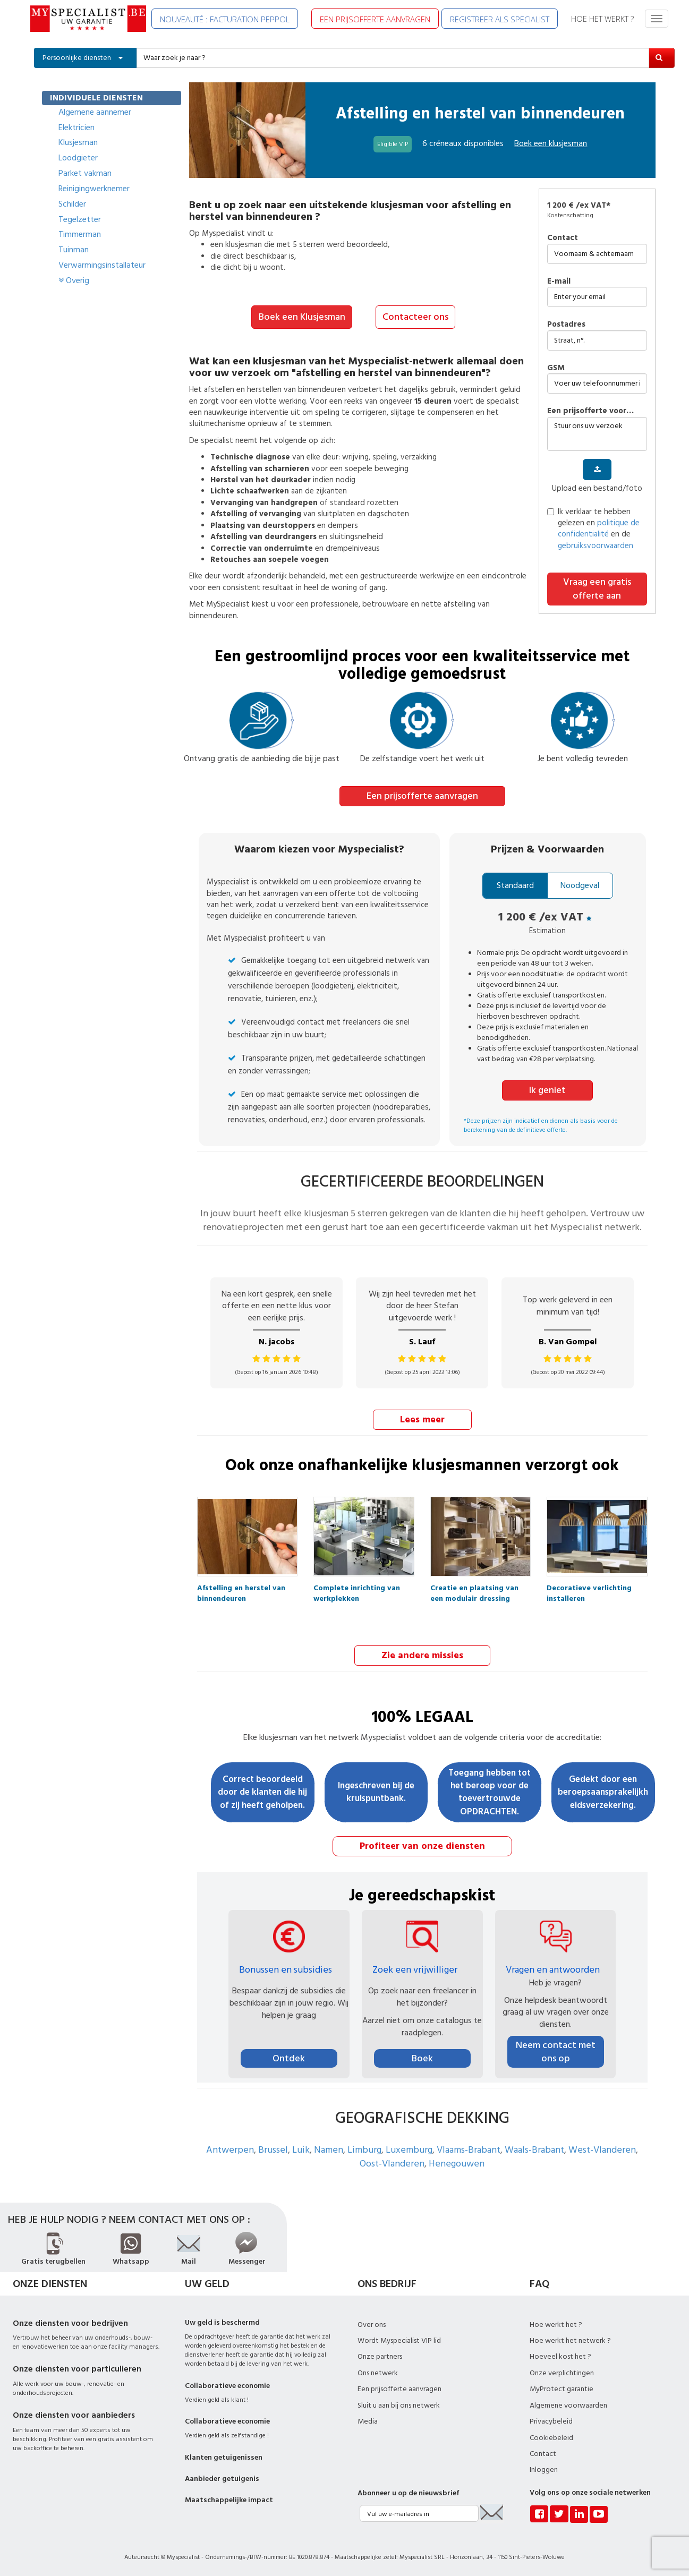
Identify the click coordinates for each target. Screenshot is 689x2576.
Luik (301, 2148)
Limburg (364, 2148)
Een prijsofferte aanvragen (422, 795)
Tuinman (73, 249)
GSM (556, 367)
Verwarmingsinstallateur (102, 265)
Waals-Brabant (534, 2148)
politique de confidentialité (599, 528)
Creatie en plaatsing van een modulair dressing (474, 1590)
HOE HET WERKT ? (602, 18)
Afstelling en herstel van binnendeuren (241, 1590)
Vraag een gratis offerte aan (597, 588)
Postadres (566, 324)
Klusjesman (78, 142)
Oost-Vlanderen (392, 2162)
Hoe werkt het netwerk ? (570, 2339)
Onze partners (380, 2355)
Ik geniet (547, 1089)
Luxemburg (409, 2148)
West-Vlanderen (602, 2148)
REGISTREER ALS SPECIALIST (499, 19)
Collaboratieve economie (227, 2383)
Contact (562, 237)
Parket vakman (85, 173)
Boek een (550, 143)
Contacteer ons (415, 316)
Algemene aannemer (94, 112)
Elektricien (76, 127)
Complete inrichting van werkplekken (356, 1590)
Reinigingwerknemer (94, 188)
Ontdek (289, 2056)
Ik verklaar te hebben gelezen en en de (593, 528)
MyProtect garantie (561, 2387)
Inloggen (544, 2468)
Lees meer (422, 1418)
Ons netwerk (378, 2371)
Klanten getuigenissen (223, 2456)
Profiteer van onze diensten (422, 1844)
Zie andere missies (422, 1654)
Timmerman (79, 234)
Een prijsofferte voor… (590, 410)
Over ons (372, 2323)
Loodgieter (78, 158)
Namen (328, 2148)
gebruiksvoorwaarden (595, 545)
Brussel (273, 2148)
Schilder (72, 204)
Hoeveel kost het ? (560, 2355)
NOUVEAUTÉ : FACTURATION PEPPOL (225, 19)
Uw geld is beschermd (222, 2321)
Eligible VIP (392, 144)
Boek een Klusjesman (302, 316)
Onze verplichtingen (562, 2371)
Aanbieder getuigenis (222, 2477)
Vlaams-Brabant (468, 2148)
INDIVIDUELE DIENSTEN (96, 98)
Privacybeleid (551, 2420)
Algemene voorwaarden (568, 2404)
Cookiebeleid (551, 2435)
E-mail (559, 281)
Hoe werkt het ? (556, 2323)
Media (368, 2420)
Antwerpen (230, 2148)
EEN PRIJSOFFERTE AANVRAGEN (375, 19)
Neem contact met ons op (556, 2050)
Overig (73, 280)
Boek (422, 2056)
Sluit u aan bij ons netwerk (399, 2404)
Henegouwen (456, 2162)
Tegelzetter (79, 219)
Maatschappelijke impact (229, 2498)
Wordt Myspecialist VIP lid (399, 2339)
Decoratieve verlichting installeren (589, 1590)
